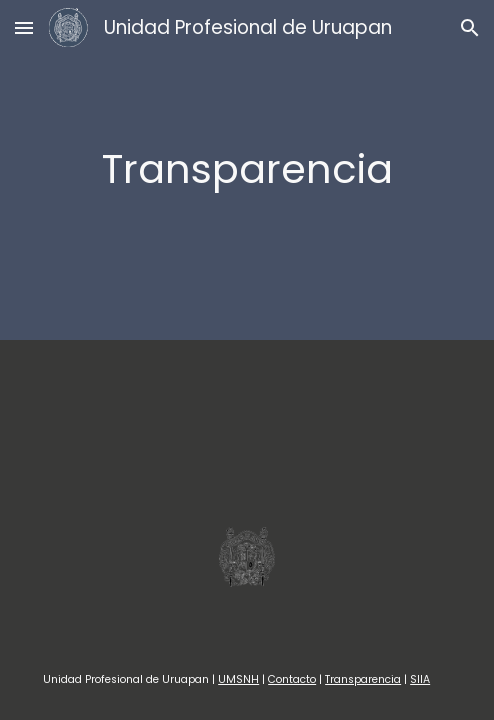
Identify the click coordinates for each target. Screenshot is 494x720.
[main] (247, 169)
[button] (24, 27)
